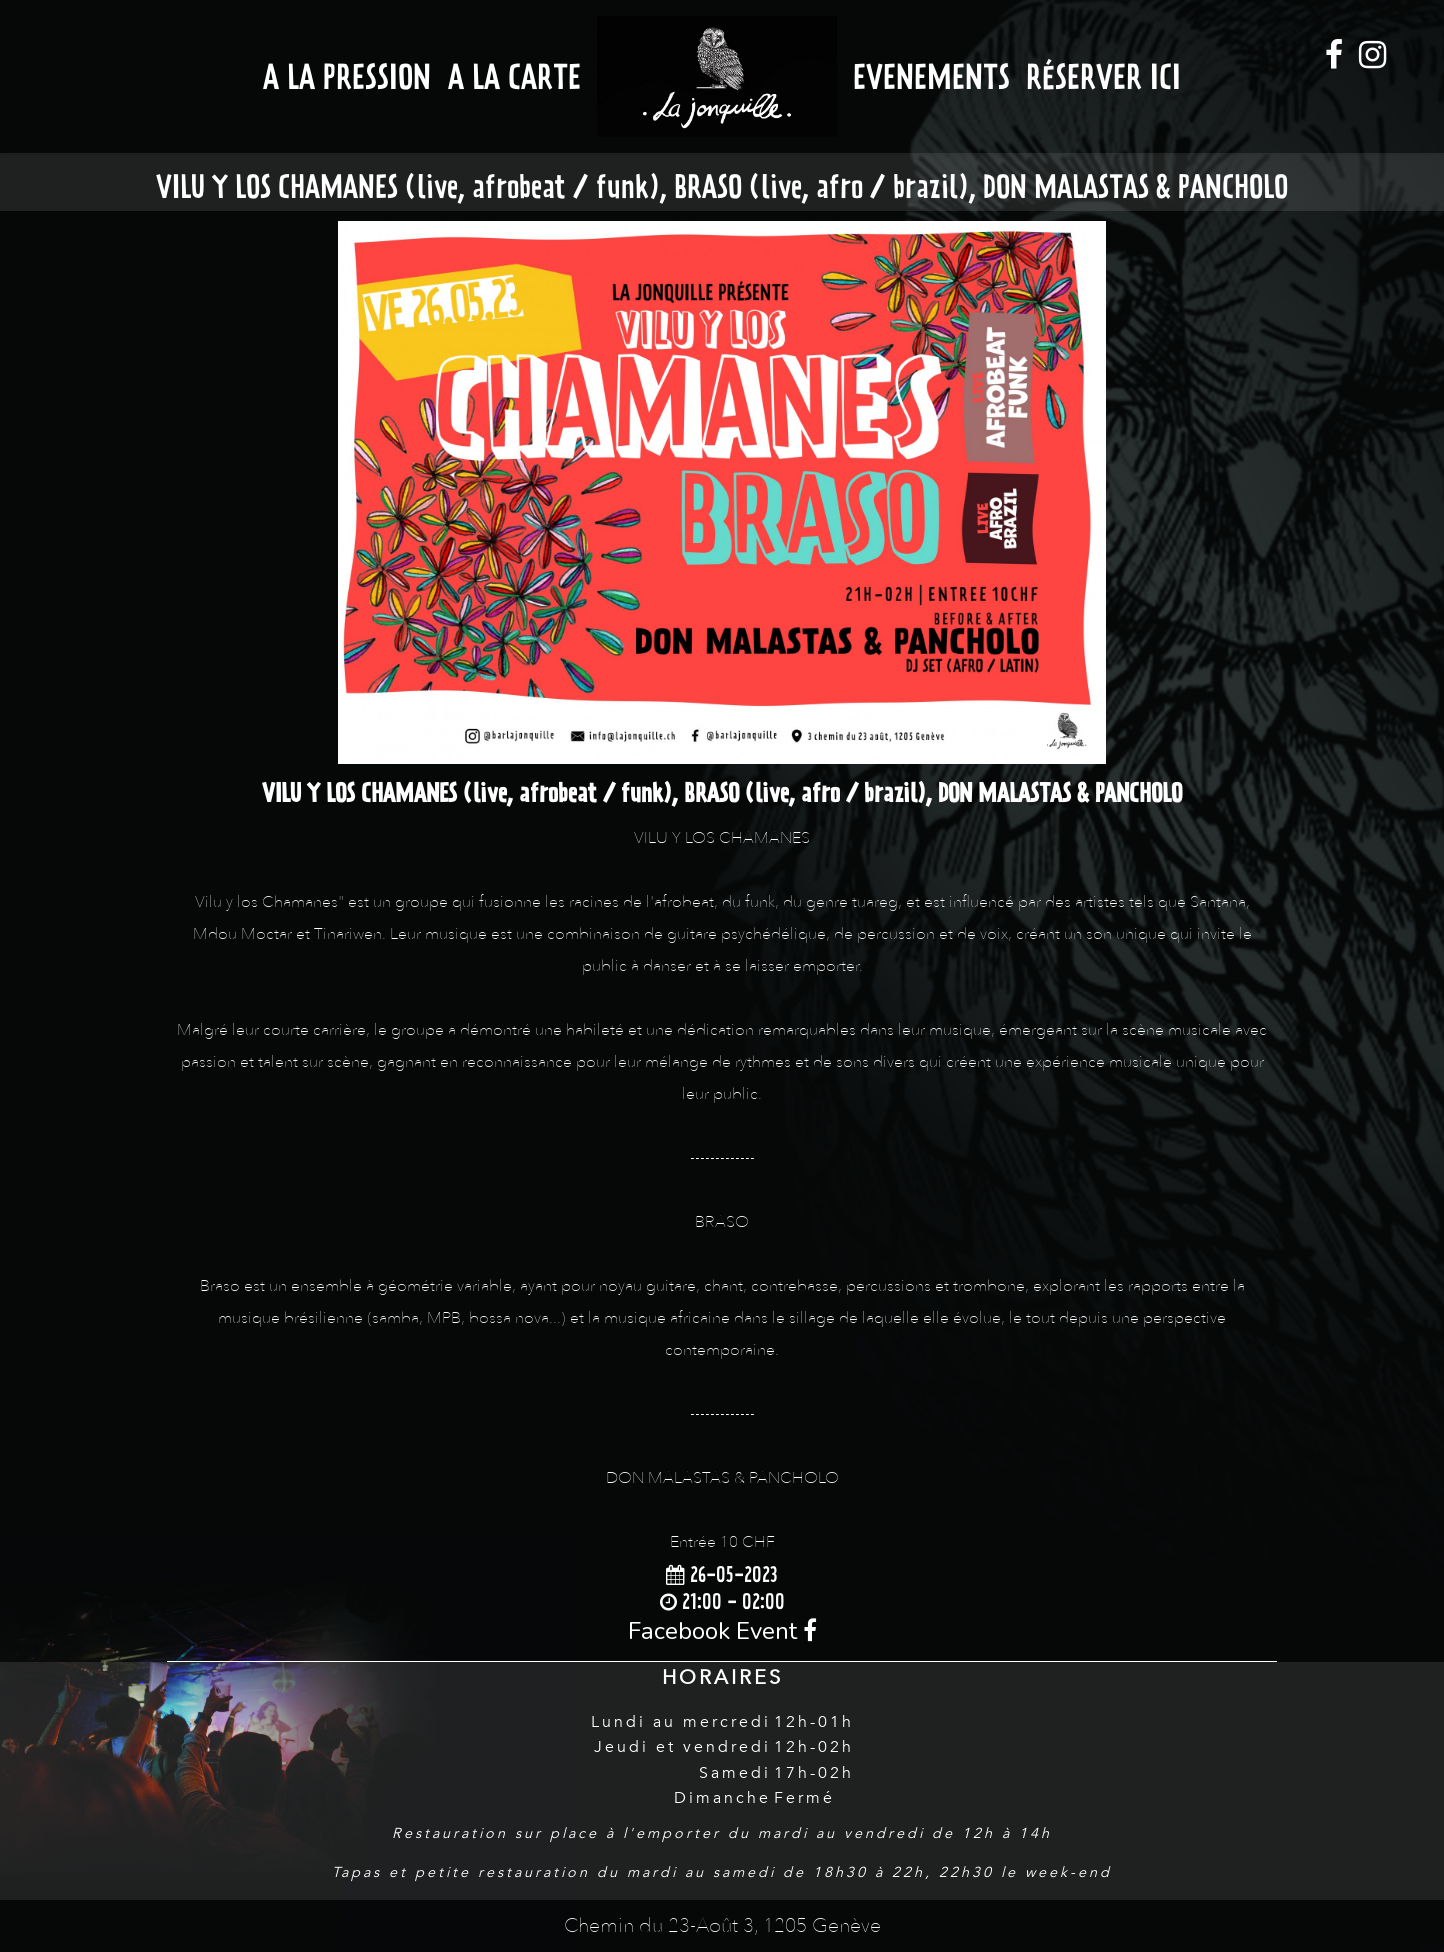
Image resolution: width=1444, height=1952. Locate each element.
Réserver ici (1103, 76)
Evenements (931, 76)
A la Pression (347, 76)
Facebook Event (722, 1631)
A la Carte (514, 76)
